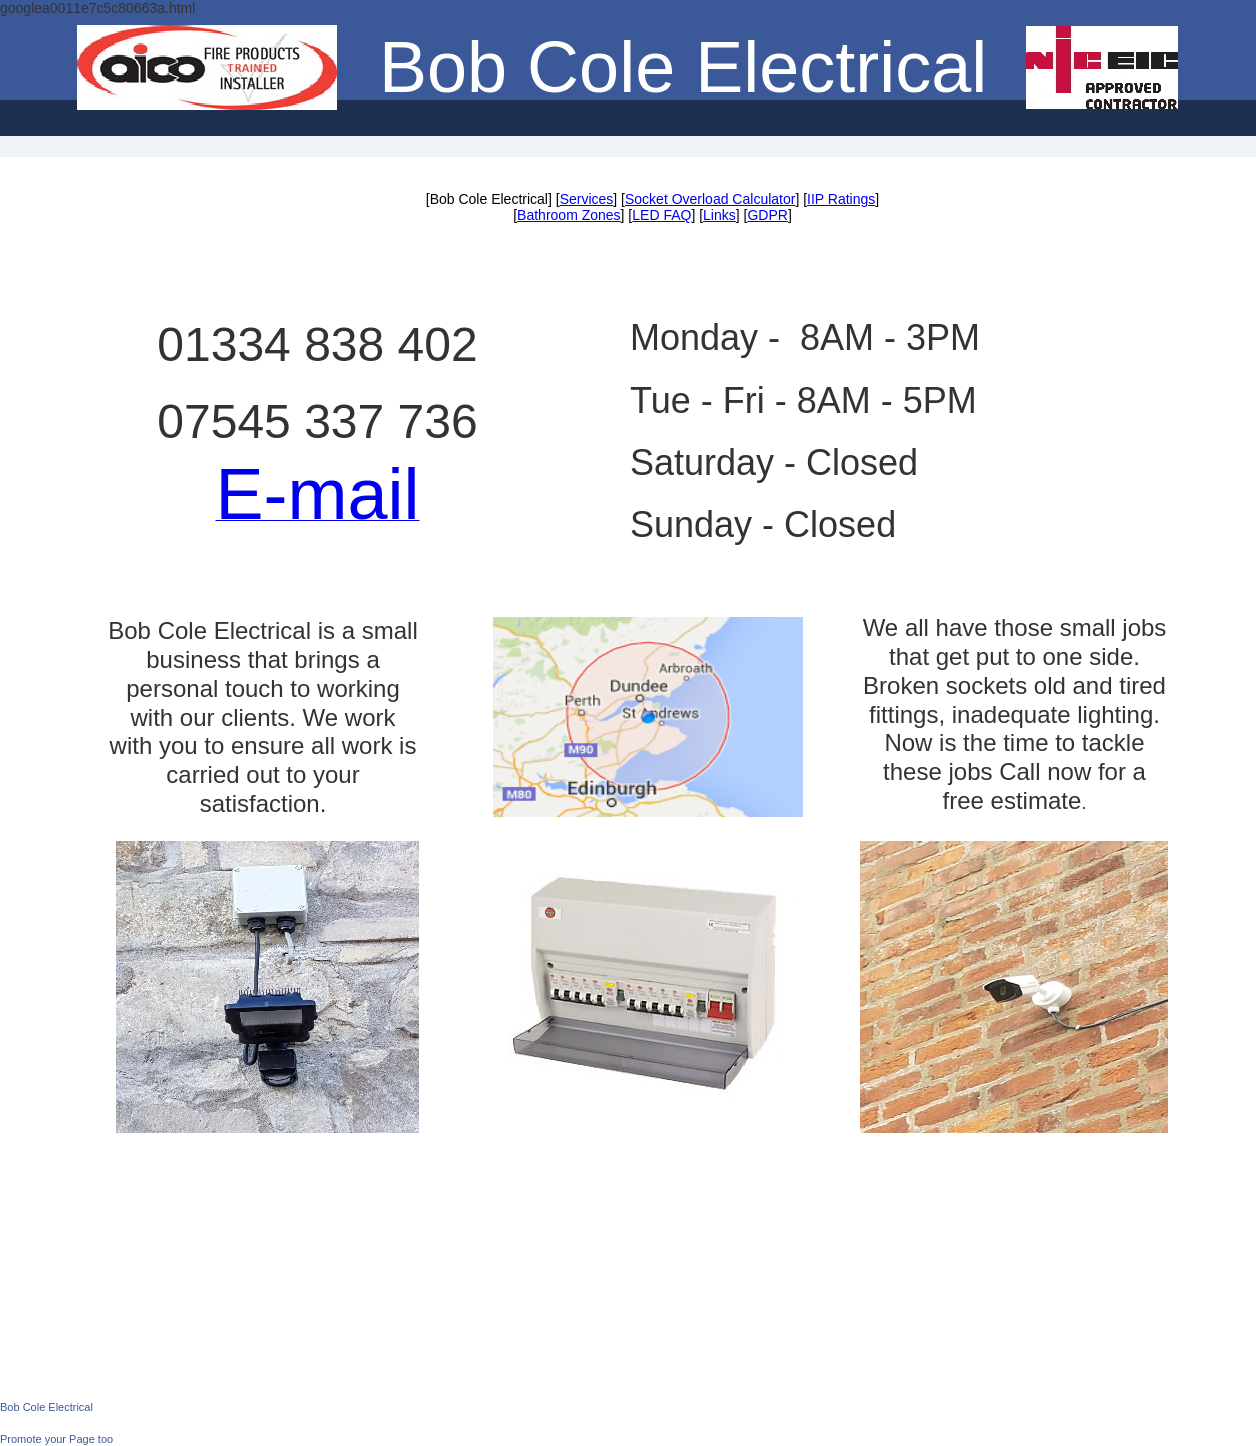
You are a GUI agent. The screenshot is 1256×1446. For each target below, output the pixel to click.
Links (719, 215)
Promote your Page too (56, 1439)
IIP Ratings (841, 199)
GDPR (767, 215)
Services (587, 199)
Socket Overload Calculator (710, 199)
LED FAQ (661, 215)
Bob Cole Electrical (46, 1407)
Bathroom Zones (569, 215)
